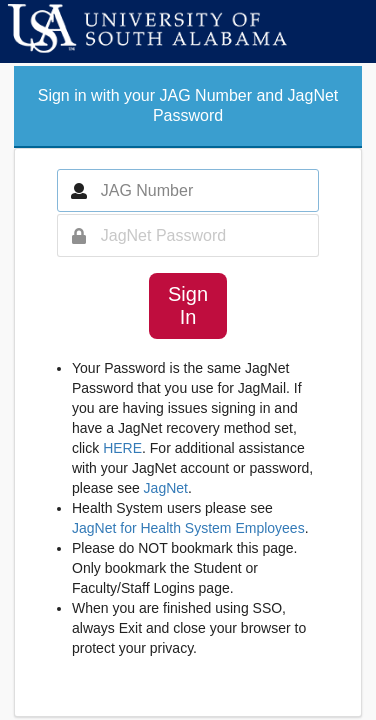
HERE (122, 448)
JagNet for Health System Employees (188, 528)
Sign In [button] (188, 305)
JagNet (166, 488)
